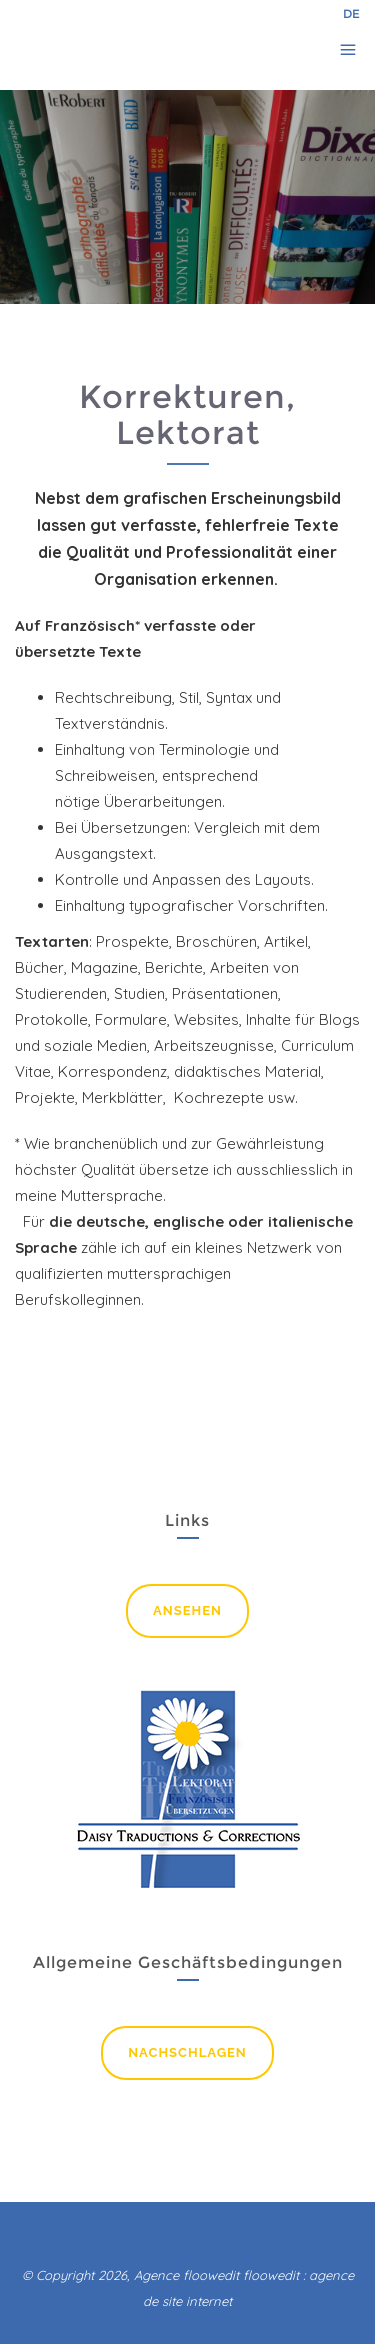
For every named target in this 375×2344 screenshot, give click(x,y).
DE (351, 13)
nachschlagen (187, 2052)
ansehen (187, 1610)
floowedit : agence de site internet (248, 2288)
